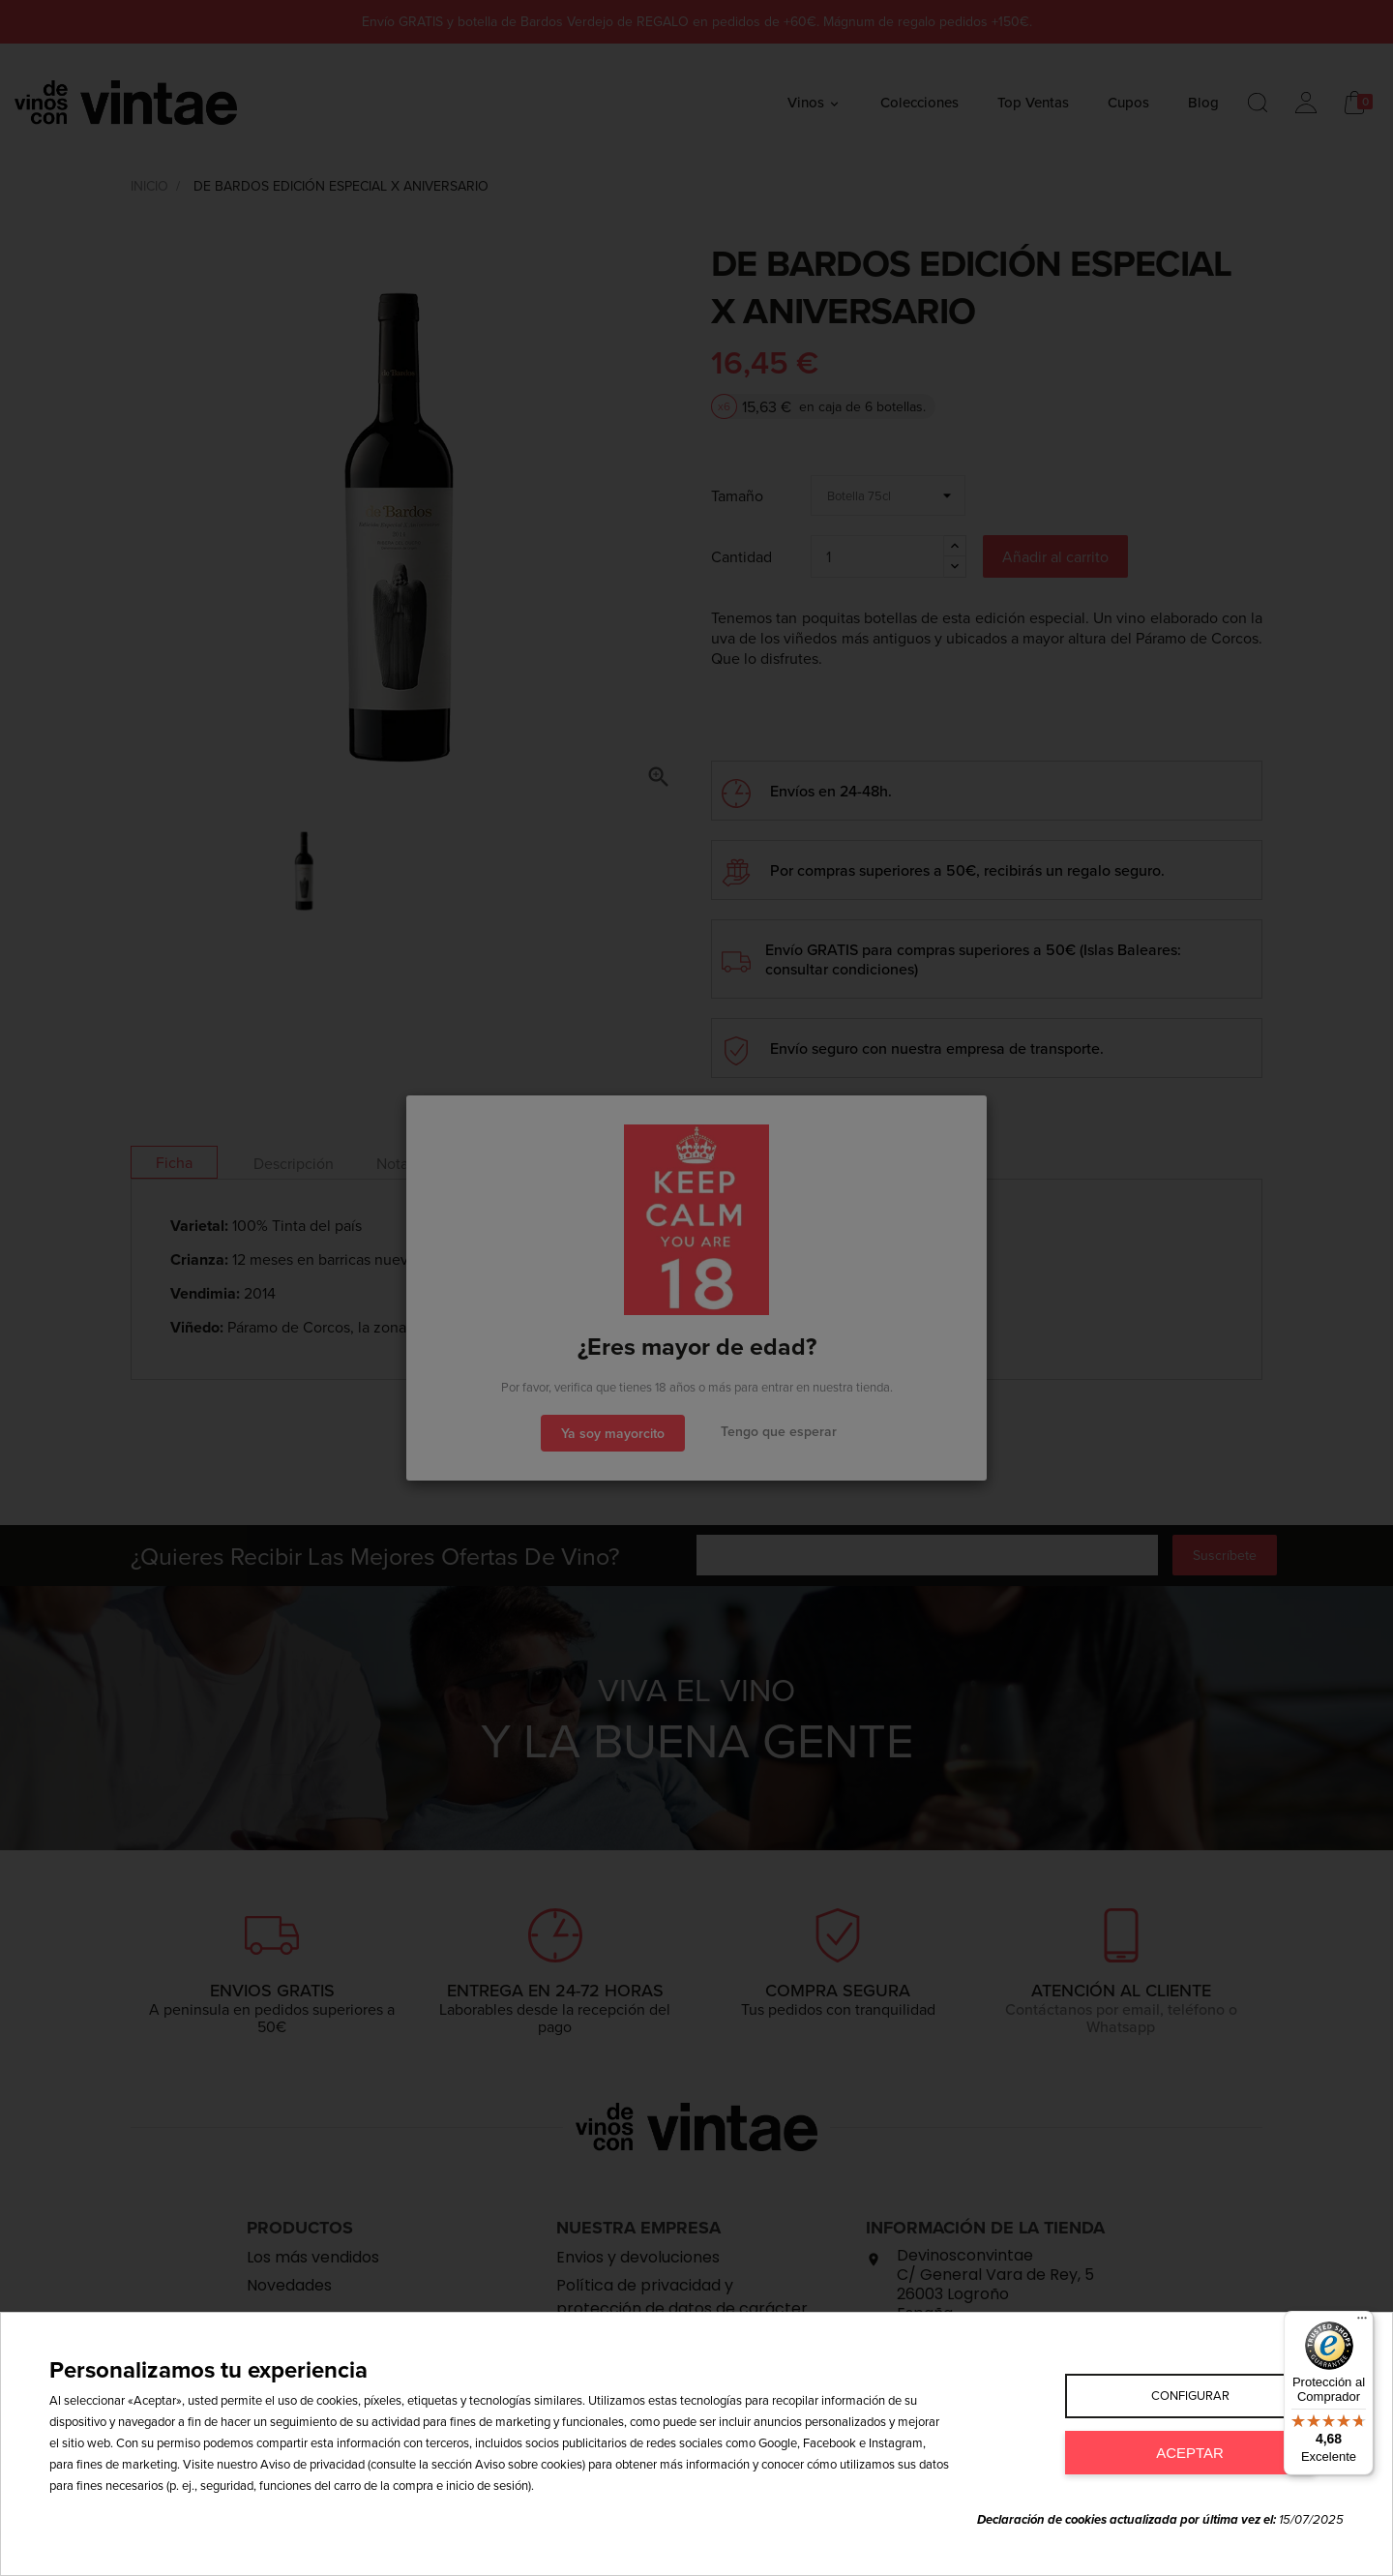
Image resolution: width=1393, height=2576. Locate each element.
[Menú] (1362, 2322)
